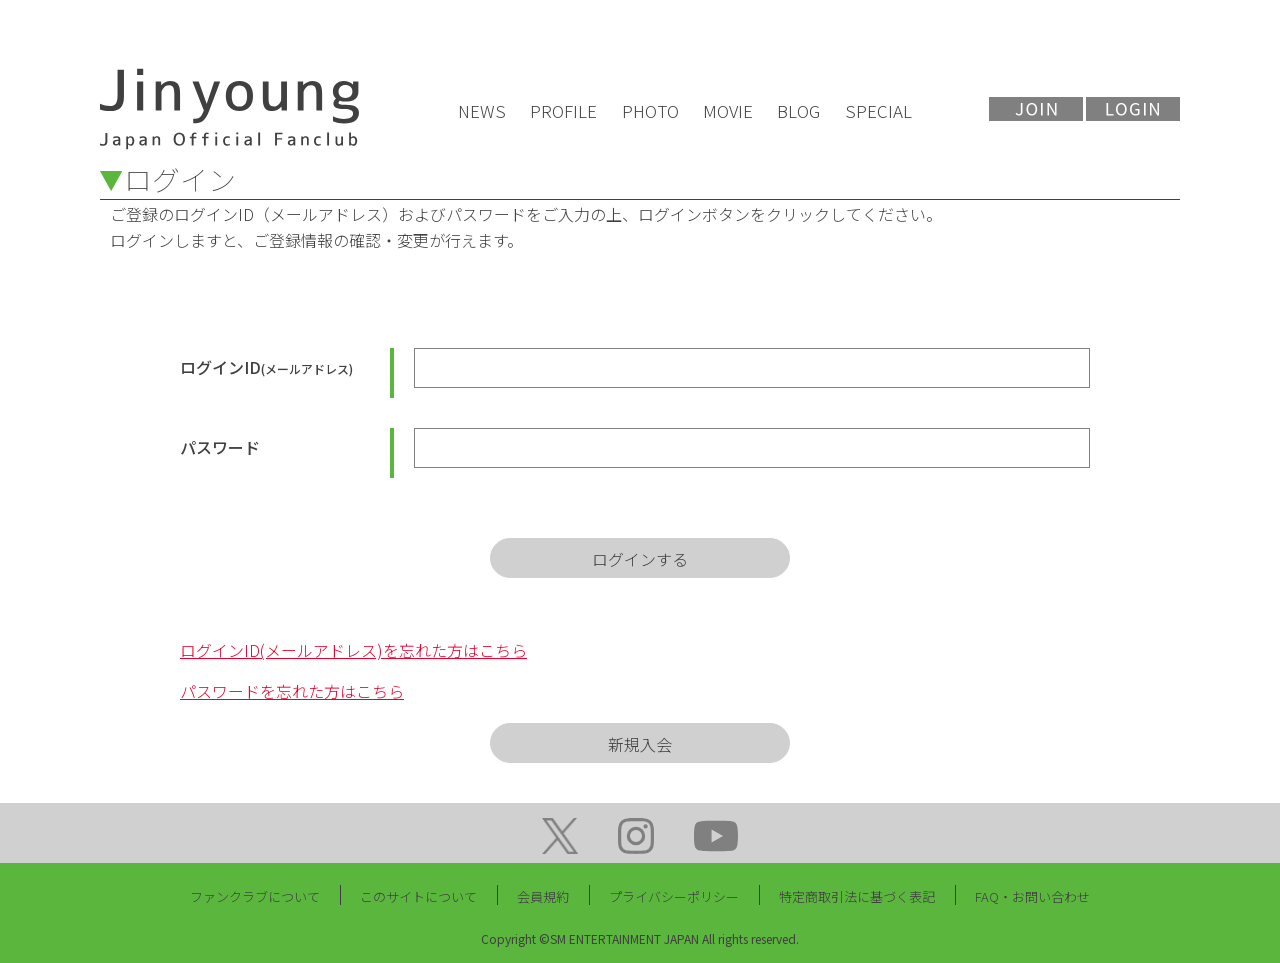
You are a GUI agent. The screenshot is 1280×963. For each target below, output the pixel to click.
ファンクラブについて (255, 896)
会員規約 (543, 896)
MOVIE (728, 110)
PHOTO (650, 110)
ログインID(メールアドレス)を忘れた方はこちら (353, 650)
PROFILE (563, 110)
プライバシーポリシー (674, 896)
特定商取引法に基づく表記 (857, 896)
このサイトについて (418, 896)
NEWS (482, 110)
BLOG (798, 110)
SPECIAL (878, 110)
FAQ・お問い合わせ (1032, 896)
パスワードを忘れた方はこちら (292, 691)
